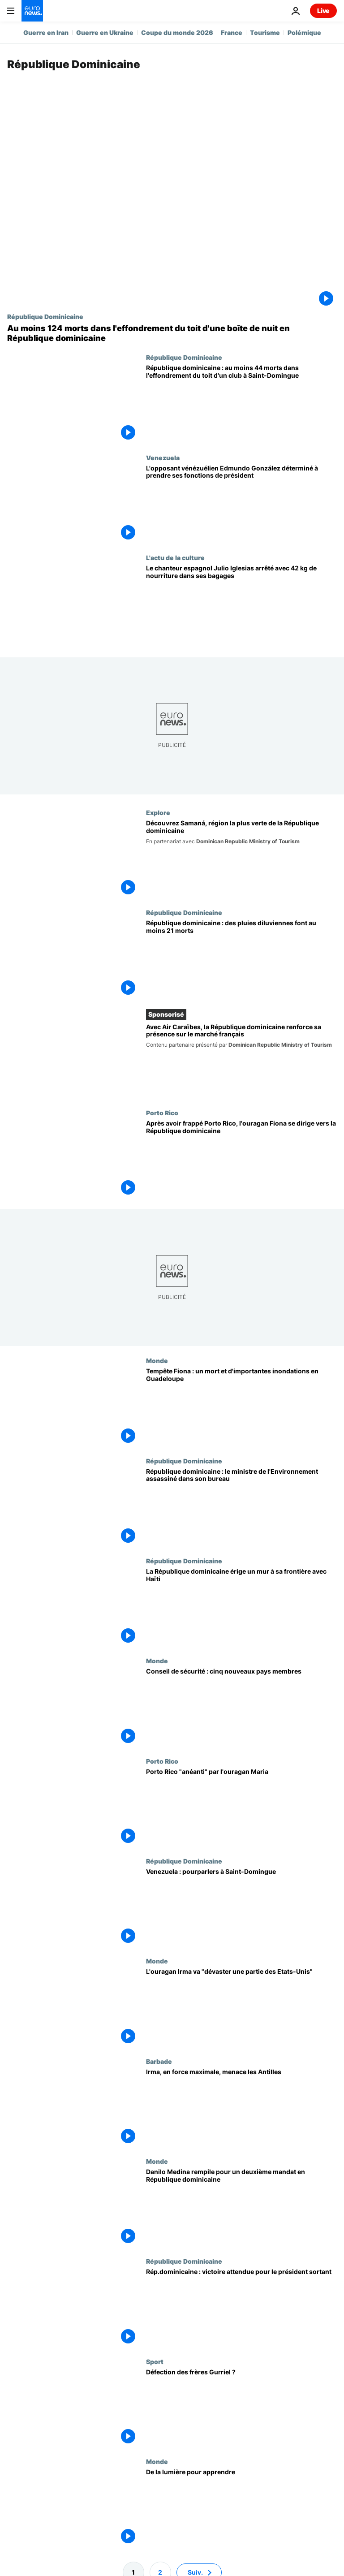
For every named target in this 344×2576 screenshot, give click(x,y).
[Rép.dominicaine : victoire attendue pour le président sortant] (241, 2308)
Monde (157, 1360)
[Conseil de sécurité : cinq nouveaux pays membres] (241, 1707)
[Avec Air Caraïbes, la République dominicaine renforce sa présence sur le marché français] (241, 1060)
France (231, 32)
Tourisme (265, 32)
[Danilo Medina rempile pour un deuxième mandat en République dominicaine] (241, 2207)
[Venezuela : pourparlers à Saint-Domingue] (241, 1907)
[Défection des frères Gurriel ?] (241, 2408)
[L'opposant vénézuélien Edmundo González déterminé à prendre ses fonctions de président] (241, 504)
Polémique (304, 32)
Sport (154, 2361)
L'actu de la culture (175, 557)
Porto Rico (162, 1112)
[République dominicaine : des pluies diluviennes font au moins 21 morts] (241, 959)
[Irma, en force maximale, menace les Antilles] (241, 2107)
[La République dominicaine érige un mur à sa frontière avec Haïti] (241, 1607)
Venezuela (163, 457)
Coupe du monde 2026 (177, 32)
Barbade (159, 2061)
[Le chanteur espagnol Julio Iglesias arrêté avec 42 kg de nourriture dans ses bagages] (241, 604)
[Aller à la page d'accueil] (32, 11)
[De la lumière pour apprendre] (241, 2507)
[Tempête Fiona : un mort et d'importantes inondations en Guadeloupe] (241, 1407)
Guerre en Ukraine (104, 32)
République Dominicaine (45, 316)
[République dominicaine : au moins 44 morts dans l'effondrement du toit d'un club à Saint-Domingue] (241, 403)
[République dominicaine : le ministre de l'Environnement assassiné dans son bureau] (241, 1507)
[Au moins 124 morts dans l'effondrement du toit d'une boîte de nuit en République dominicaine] (172, 333)
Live (323, 10)
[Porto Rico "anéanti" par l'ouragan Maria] (241, 1807)
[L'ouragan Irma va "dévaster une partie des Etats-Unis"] (241, 2007)
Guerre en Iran (46, 32)
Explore (158, 812)
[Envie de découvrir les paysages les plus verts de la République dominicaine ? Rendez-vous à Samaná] (241, 859)
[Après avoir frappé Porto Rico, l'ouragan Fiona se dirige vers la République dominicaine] (241, 1159)
